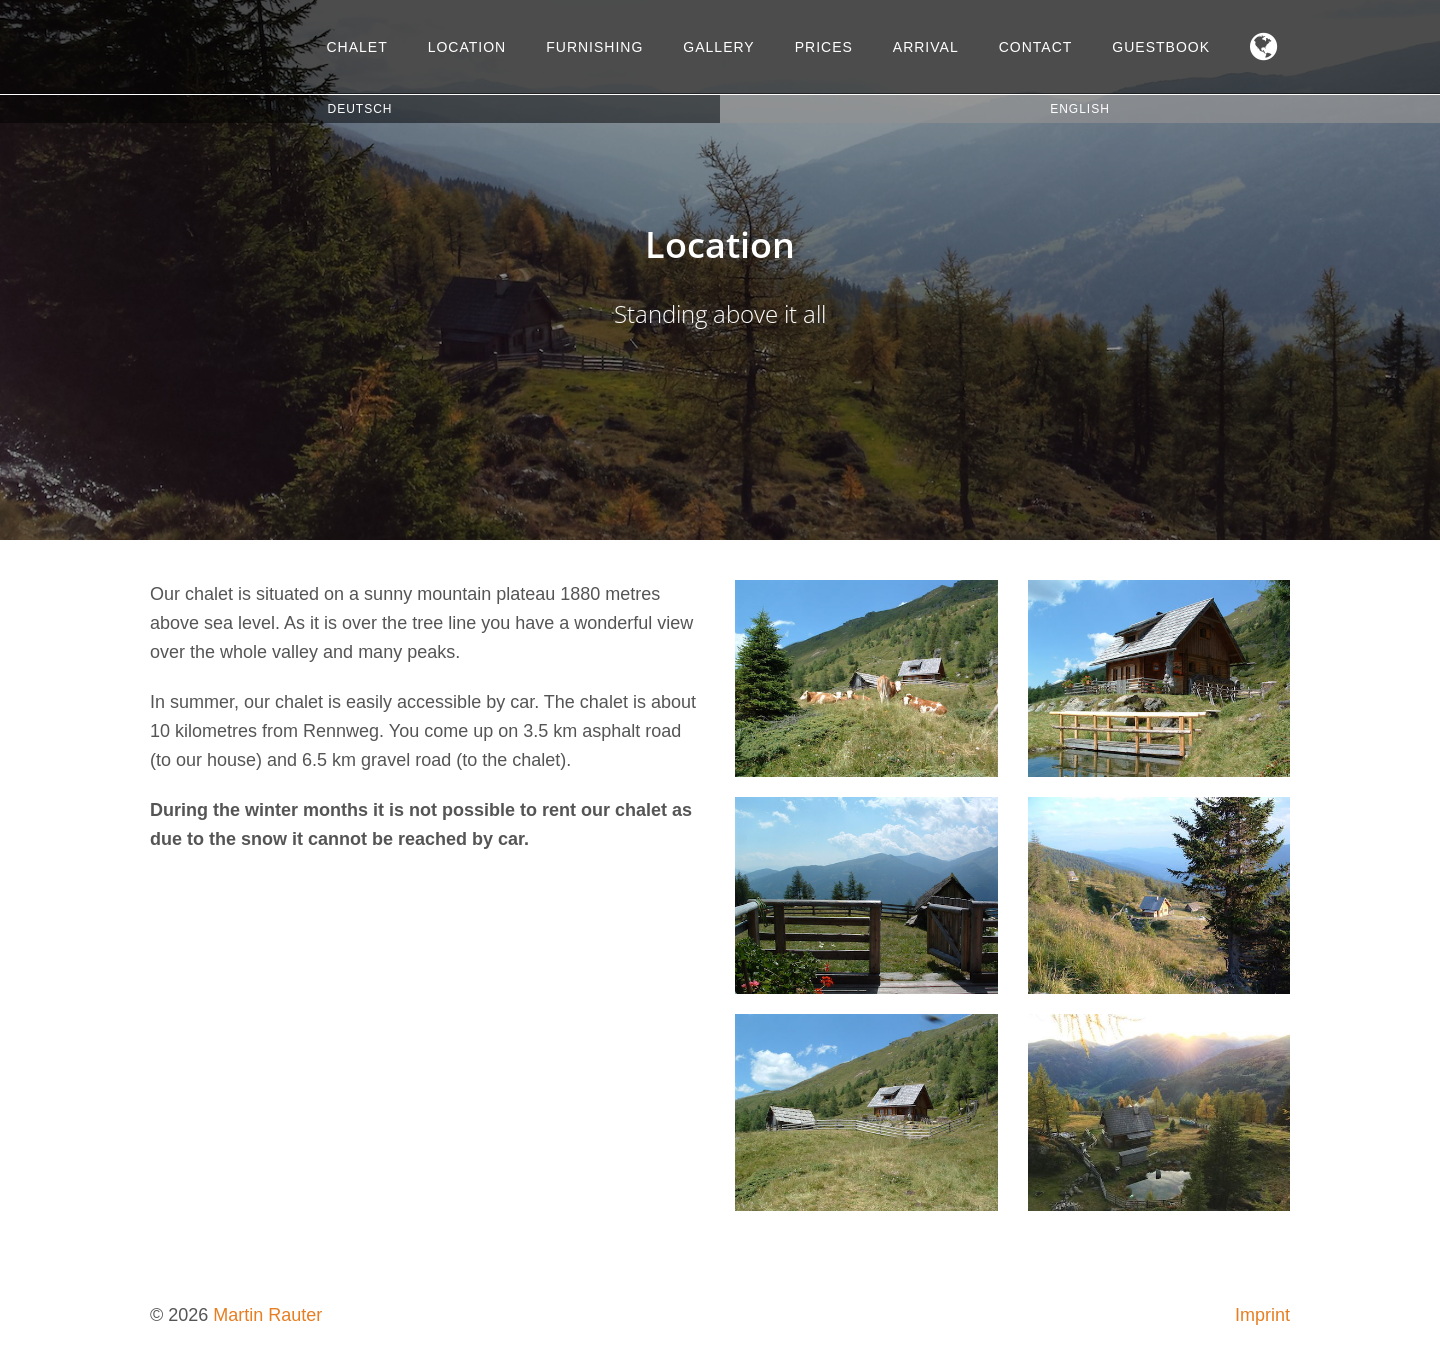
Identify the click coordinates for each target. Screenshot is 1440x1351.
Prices (824, 47)
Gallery (718, 47)
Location (467, 47)
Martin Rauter (267, 1315)
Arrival (926, 47)
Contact (1036, 47)
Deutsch (359, 109)
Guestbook (1161, 47)
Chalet (356, 47)
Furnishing (594, 47)
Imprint (1262, 1315)
